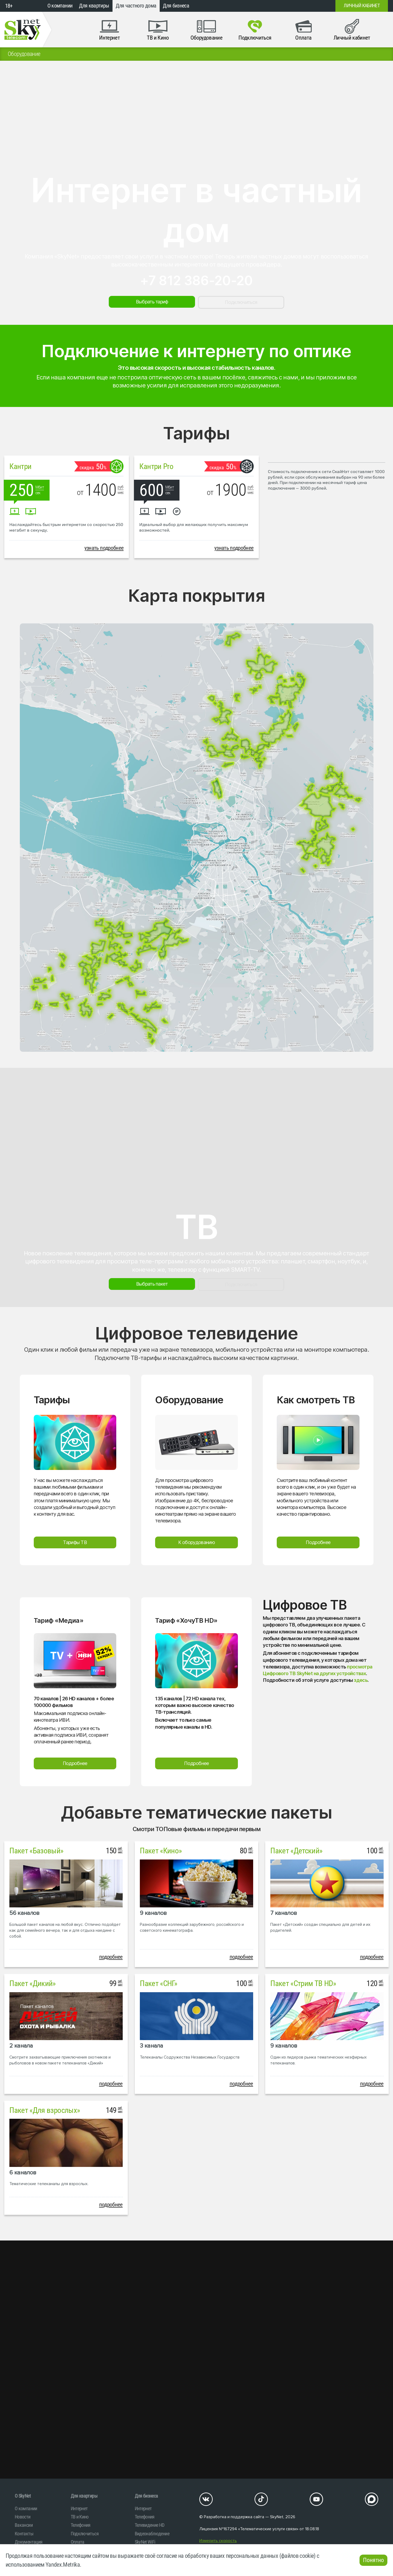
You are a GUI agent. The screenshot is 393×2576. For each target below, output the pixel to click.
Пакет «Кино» (161, 1850)
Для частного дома (136, 6)
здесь (361, 1680)
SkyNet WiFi (145, 2542)
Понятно (373, 2560)
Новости (22, 2517)
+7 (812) (288, 6)
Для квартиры (94, 6)
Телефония (81, 2525)
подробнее (111, 1957)
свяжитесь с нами (273, 377)
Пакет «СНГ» (158, 1983)
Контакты (24, 2533)
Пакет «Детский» (296, 1850)
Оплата (77, 2542)
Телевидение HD (149, 2525)
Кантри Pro (156, 466)
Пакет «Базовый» (36, 1850)
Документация (28, 2542)
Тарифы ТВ (75, 1542)
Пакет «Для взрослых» (44, 2110)
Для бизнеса (176, 6)
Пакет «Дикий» (32, 1983)
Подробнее (318, 1542)
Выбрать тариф (152, 301)
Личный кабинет (362, 6)
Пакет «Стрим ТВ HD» (303, 1983)
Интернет (79, 2508)
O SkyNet (23, 2496)
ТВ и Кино (80, 2517)
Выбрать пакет (152, 1284)
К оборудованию (196, 1542)
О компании (60, 6)
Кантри (20, 466)
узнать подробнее (104, 548)
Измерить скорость (218, 2540)
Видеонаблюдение (152, 2533)
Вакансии (24, 2525)
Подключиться (241, 302)
